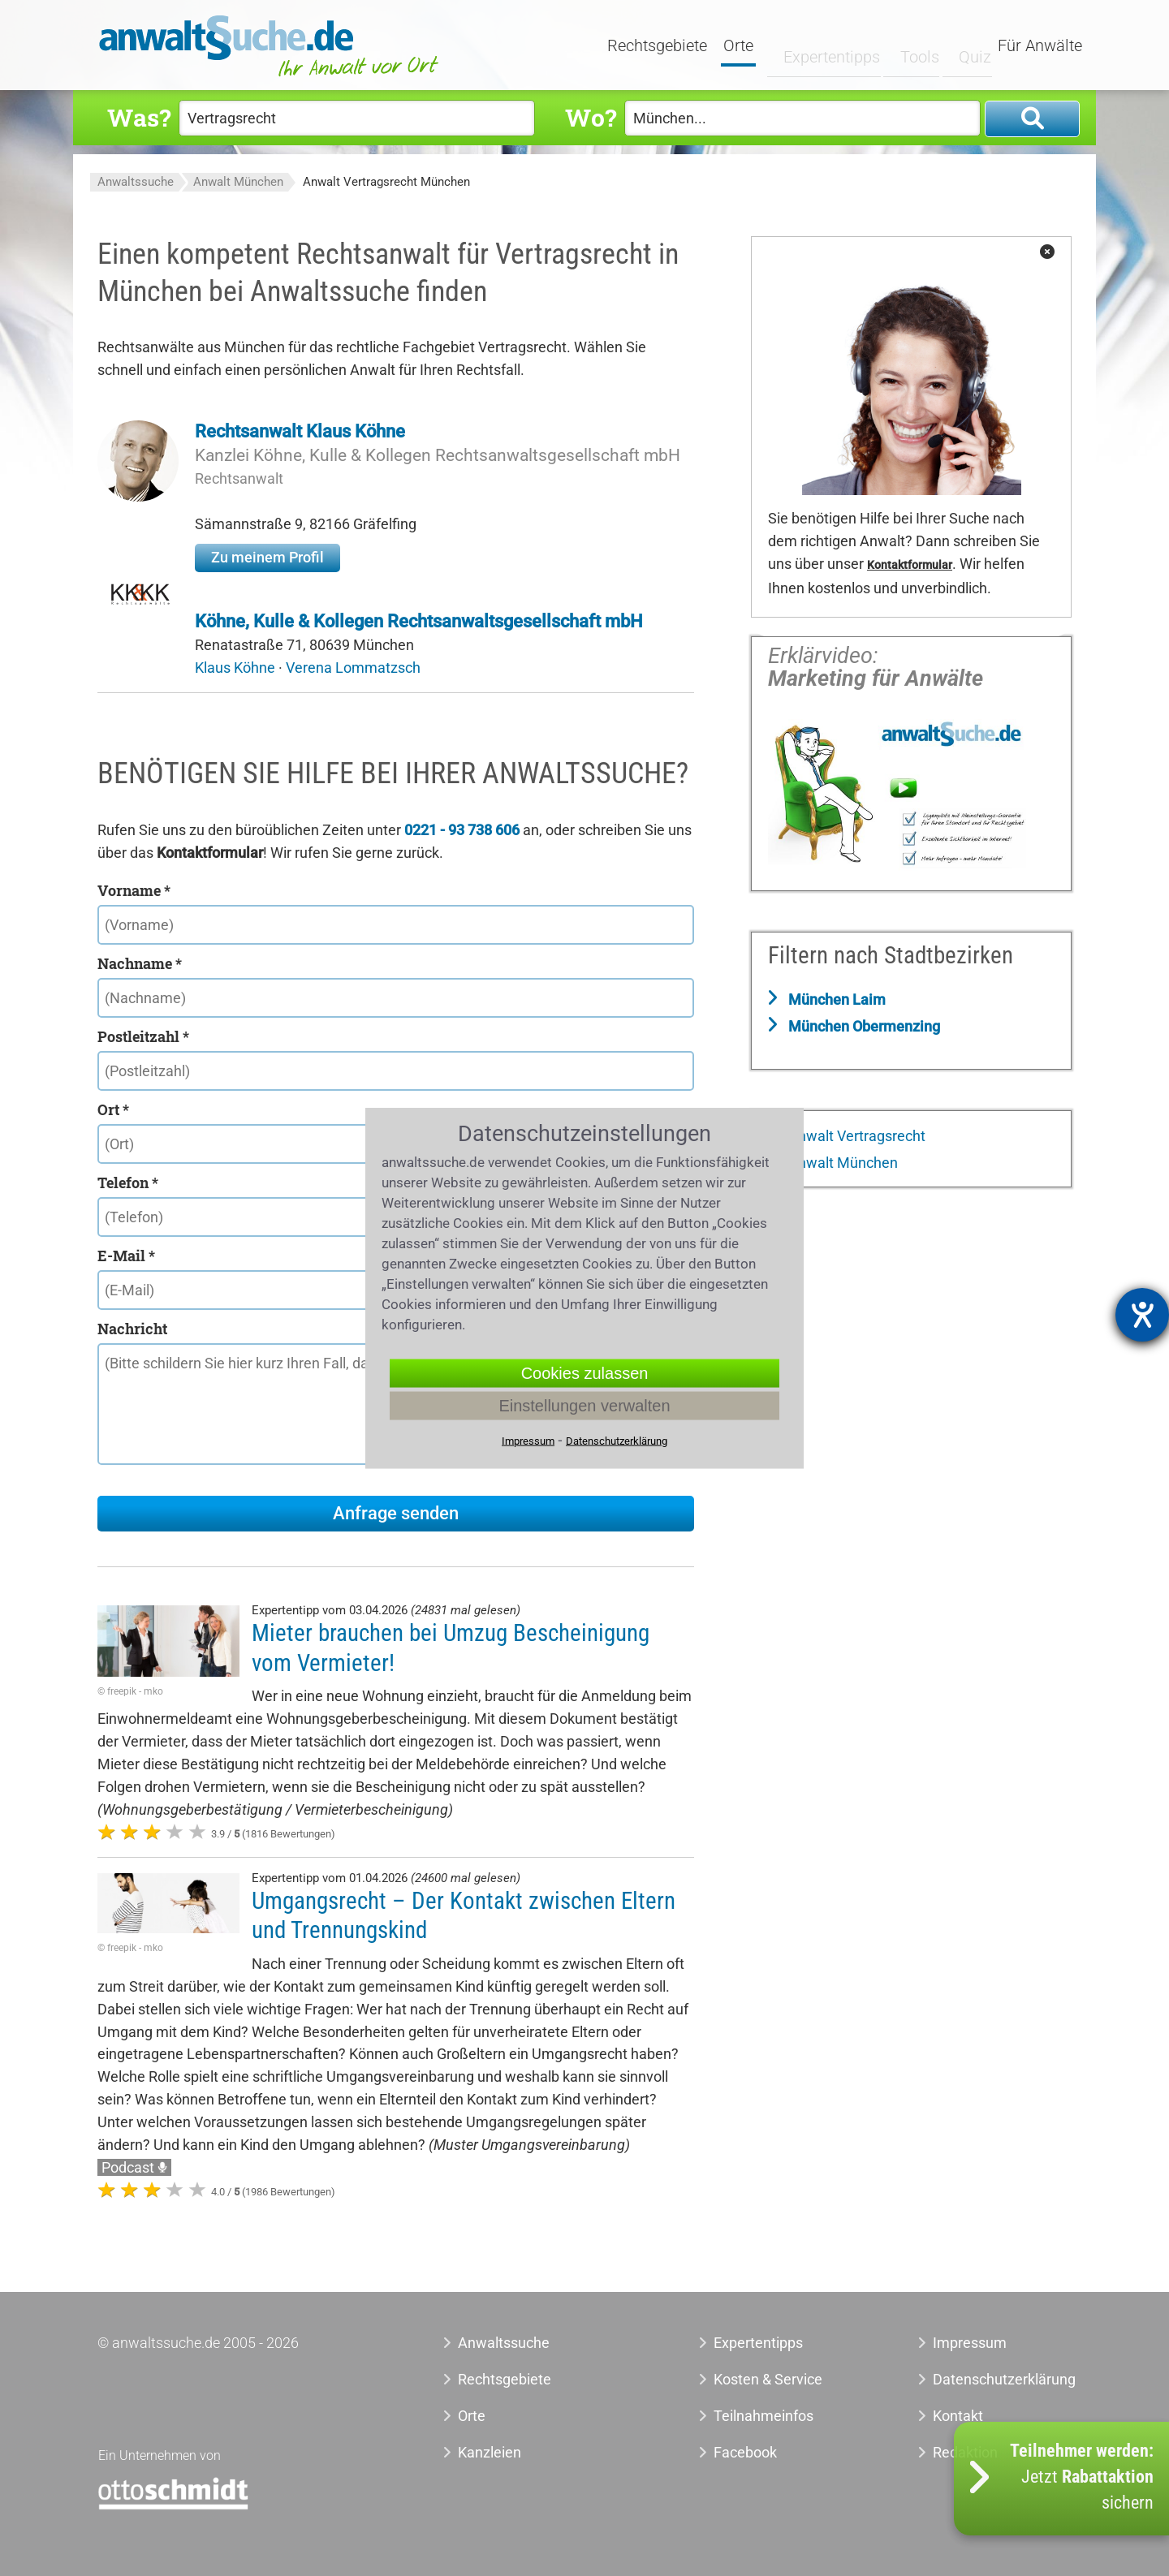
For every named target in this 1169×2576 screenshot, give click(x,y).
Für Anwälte (1040, 46)
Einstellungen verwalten (584, 1406)
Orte (740, 46)
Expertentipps (819, 46)
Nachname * (139, 963)
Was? (138, 117)
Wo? (590, 117)
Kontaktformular (909, 565)
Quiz (962, 46)
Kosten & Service (768, 2379)
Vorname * (133, 890)
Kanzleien (489, 2452)
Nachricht (132, 1328)
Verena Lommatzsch (353, 667)
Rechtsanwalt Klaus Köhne (300, 431)
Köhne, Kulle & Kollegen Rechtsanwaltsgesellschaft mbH (419, 621)
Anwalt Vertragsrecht (855, 1135)
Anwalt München (238, 181)
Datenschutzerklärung (986, 2379)
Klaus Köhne (236, 667)
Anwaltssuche (135, 181)
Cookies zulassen (585, 1373)
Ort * (113, 1109)
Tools (906, 46)
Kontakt (958, 2415)
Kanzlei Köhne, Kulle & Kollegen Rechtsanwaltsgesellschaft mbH (437, 455)
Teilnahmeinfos (763, 2415)
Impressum (970, 2342)
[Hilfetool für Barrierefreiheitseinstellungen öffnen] (1142, 1315)
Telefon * (127, 1182)
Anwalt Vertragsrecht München (386, 181)
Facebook (745, 2452)
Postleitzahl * (143, 1036)
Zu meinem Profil (267, 557)
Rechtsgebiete (659, 46)
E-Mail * (126, 1255)
